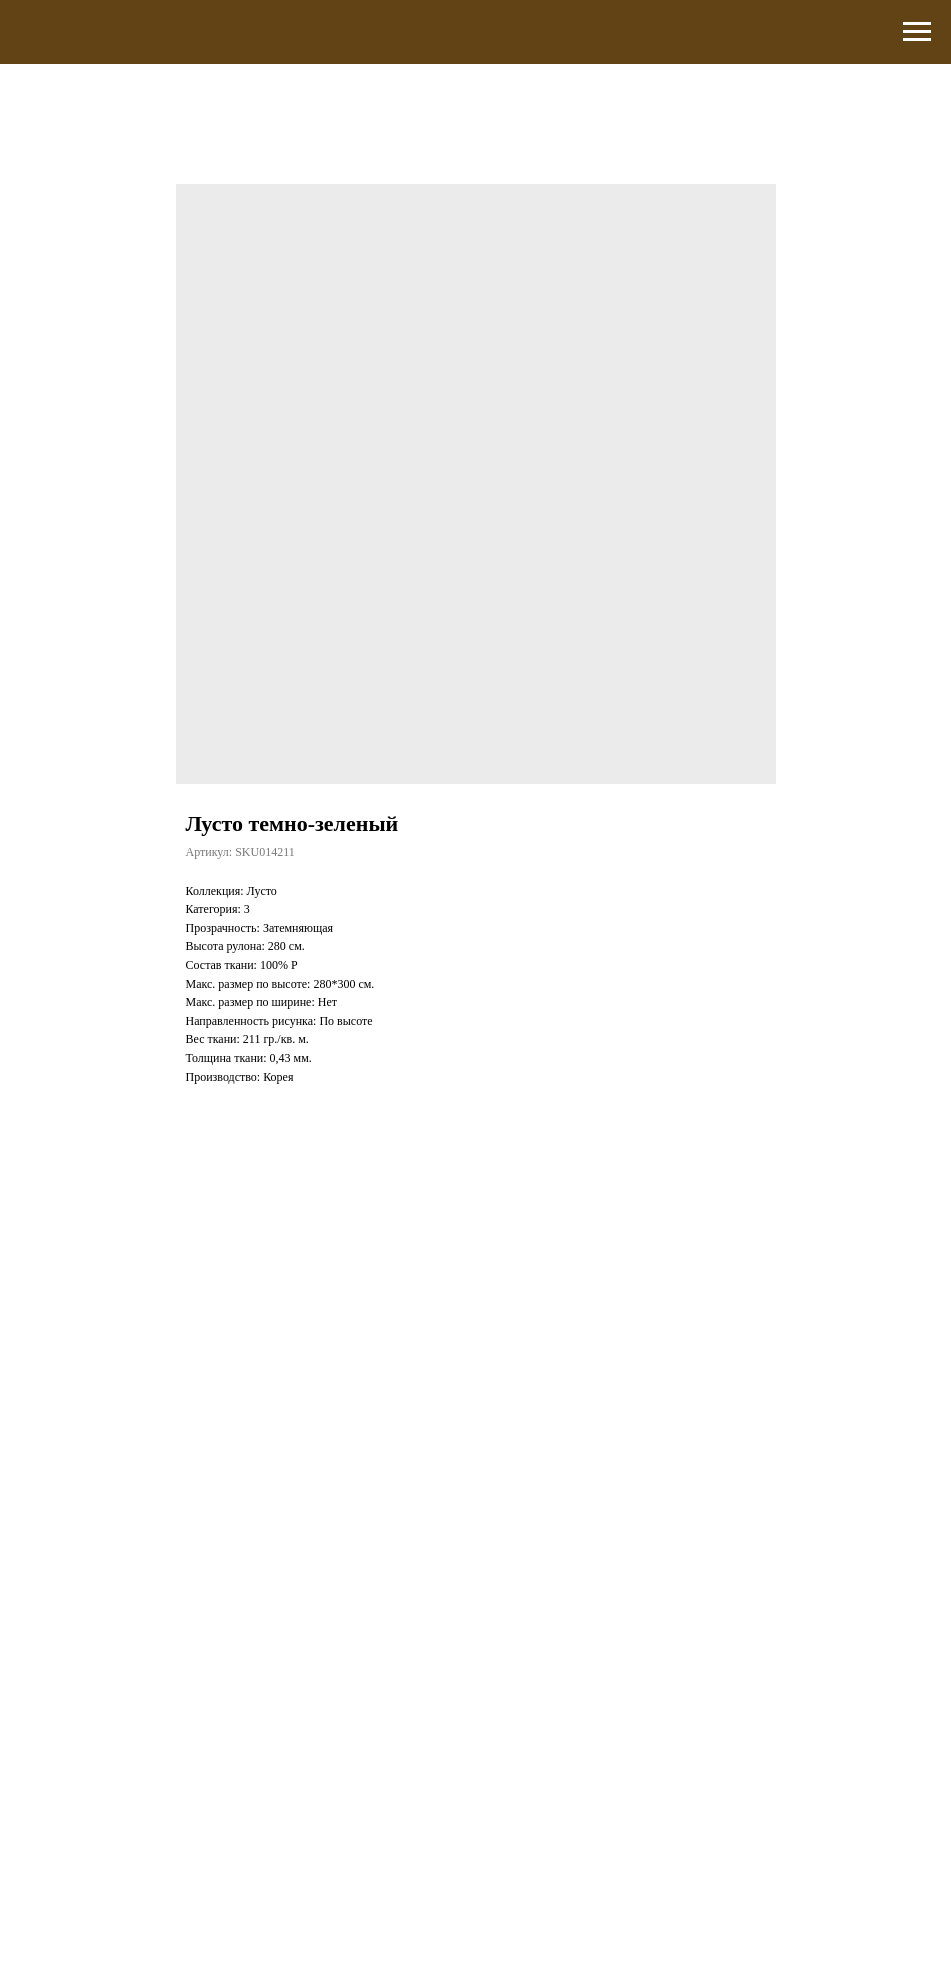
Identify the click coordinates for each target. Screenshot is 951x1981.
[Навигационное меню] (917, 32)
